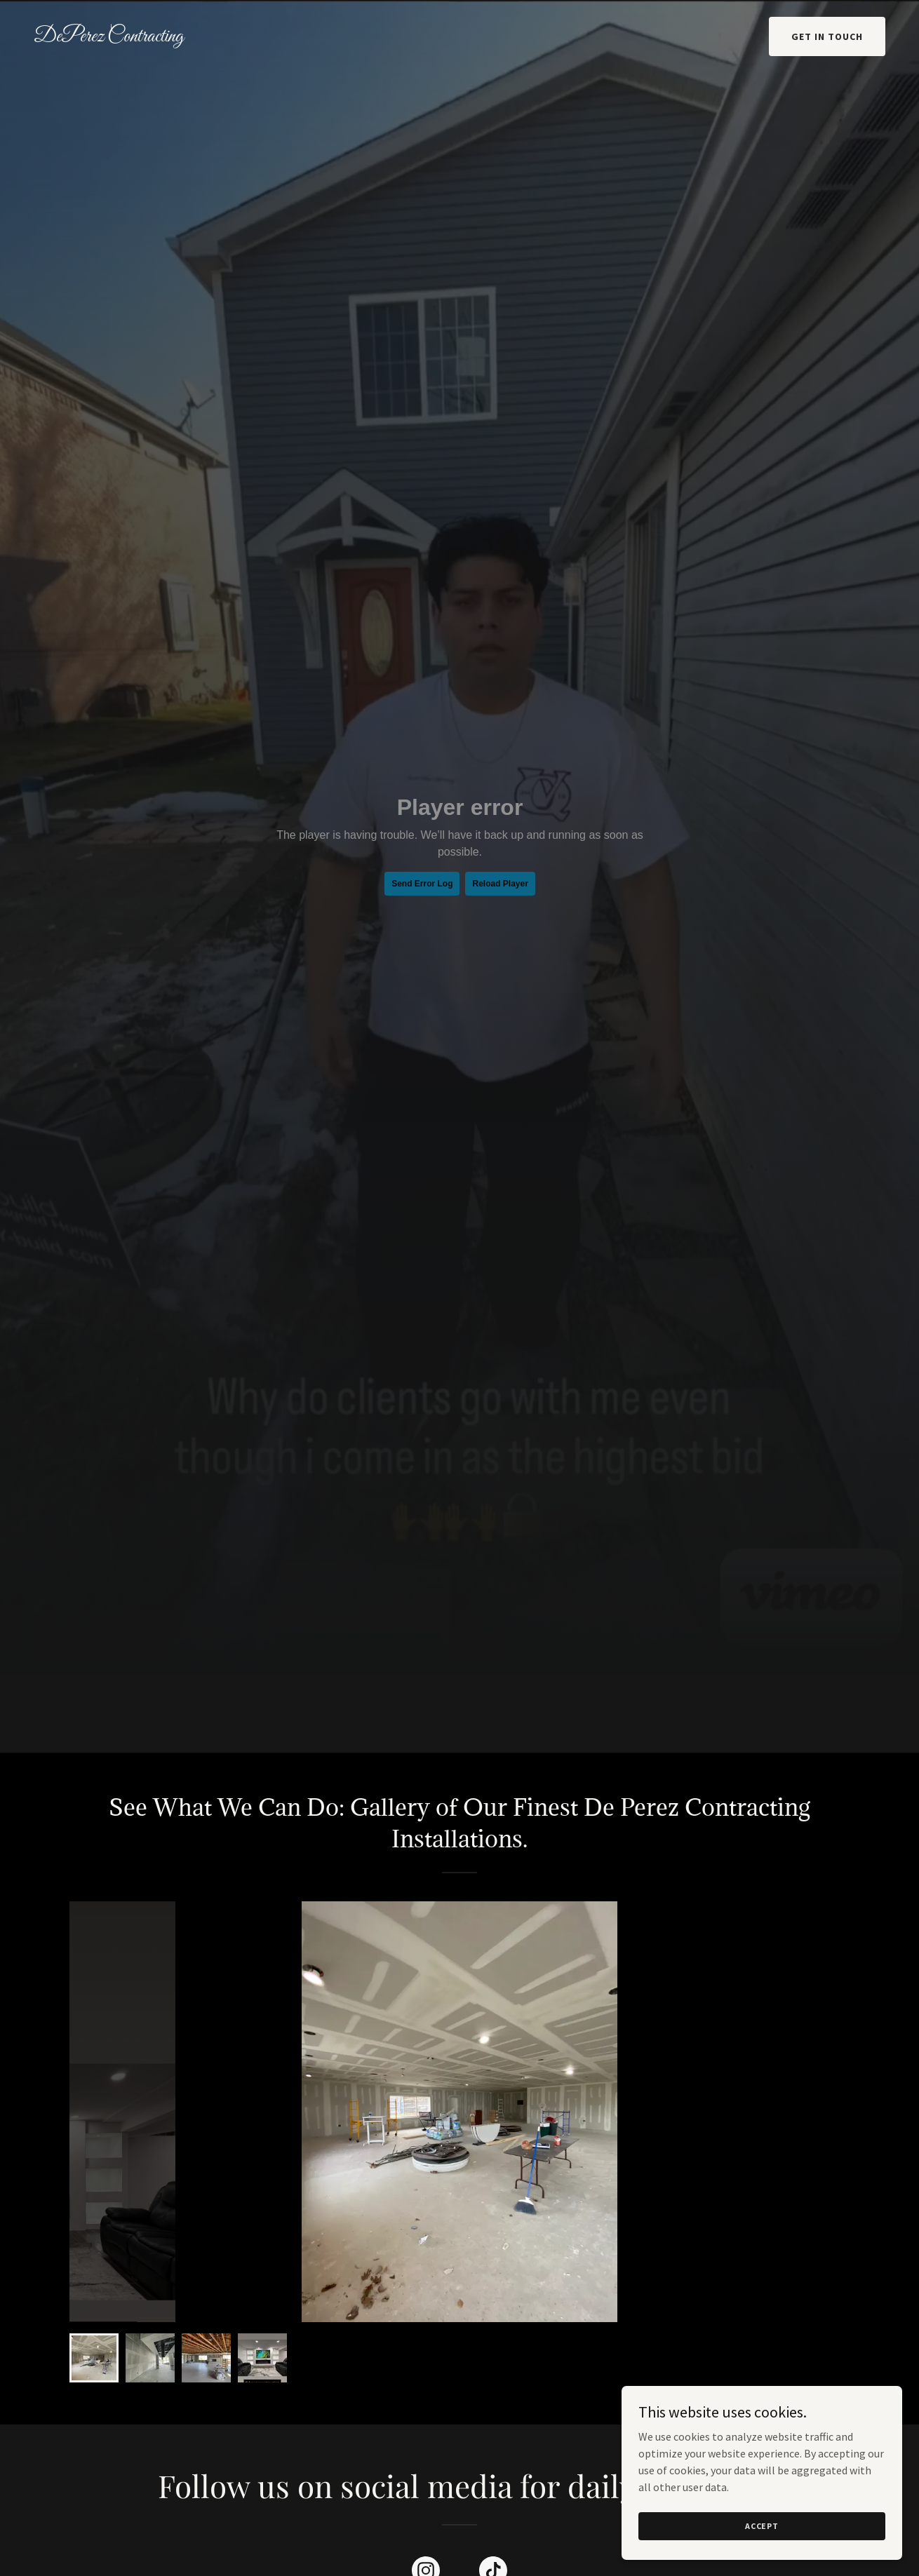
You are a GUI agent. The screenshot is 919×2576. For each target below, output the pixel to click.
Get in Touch (827, 36)
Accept (762, 2526)
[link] (147, 37)
